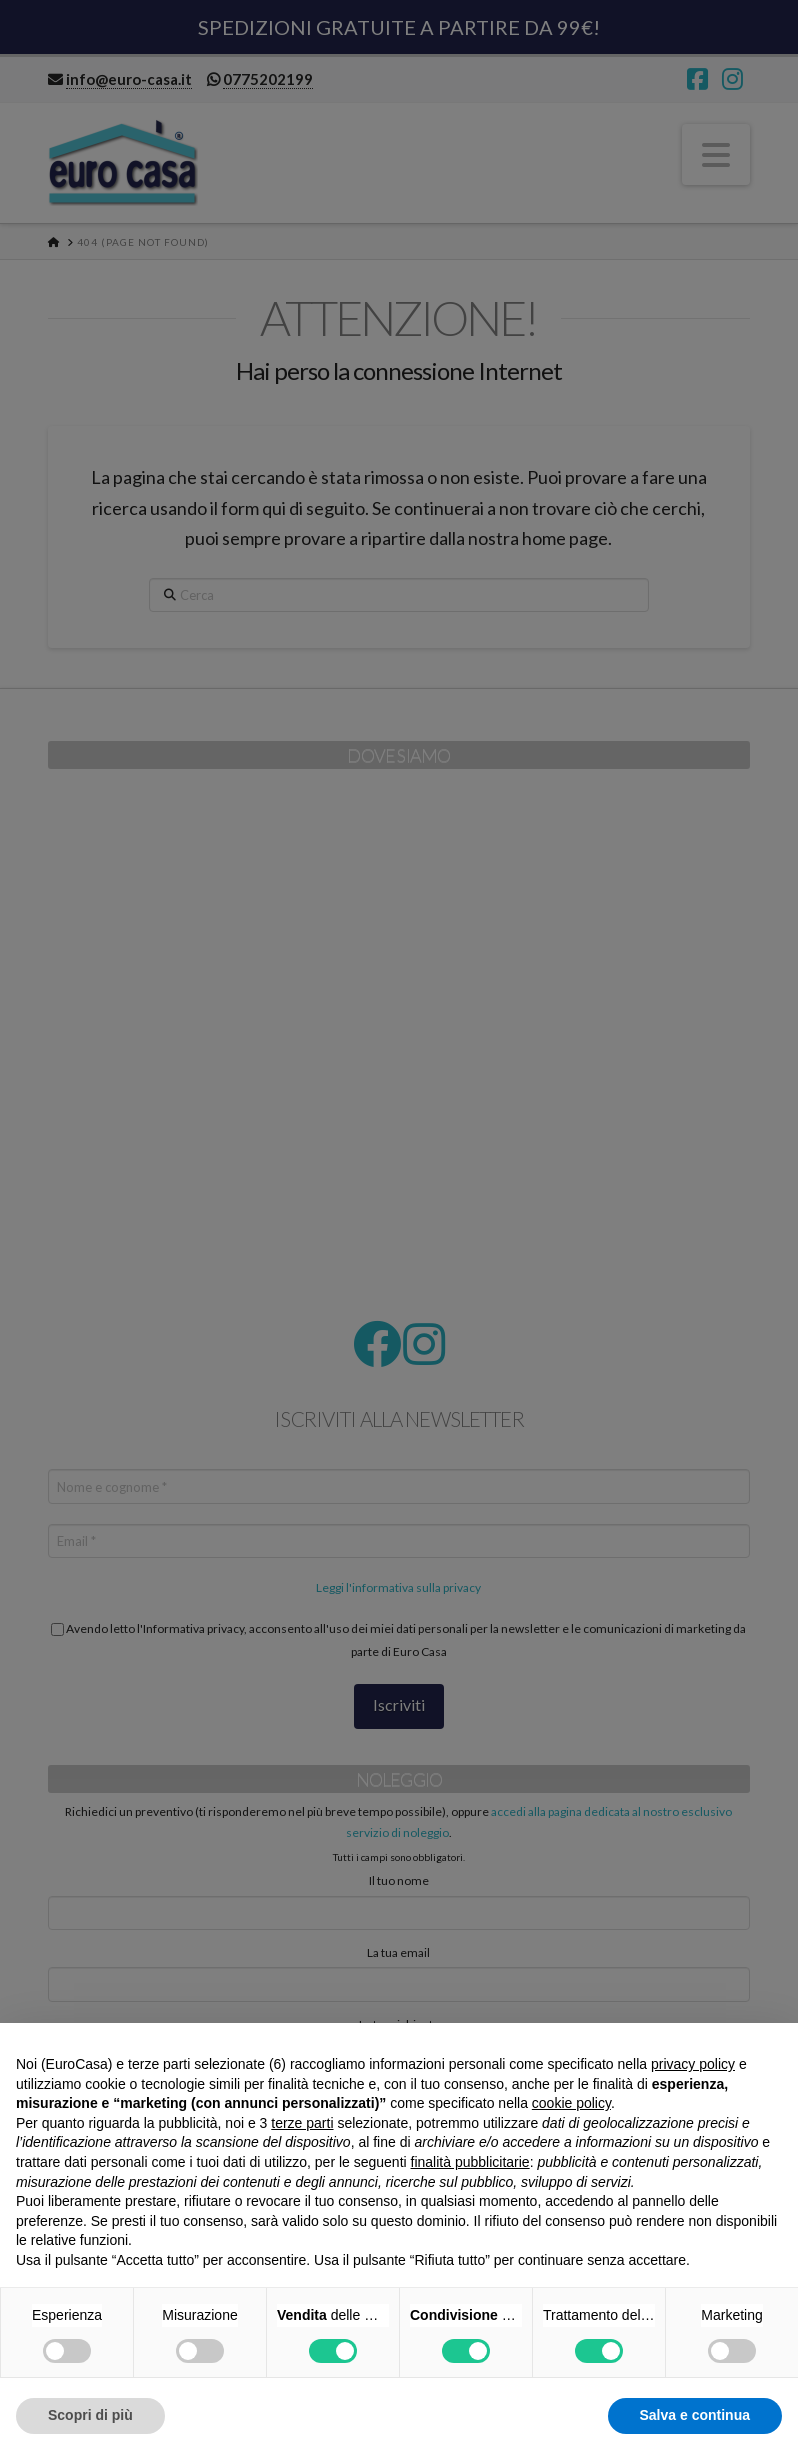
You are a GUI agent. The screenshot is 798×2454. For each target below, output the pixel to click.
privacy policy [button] (693, 2064)
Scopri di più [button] (90, 2415)
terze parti (302, 2123)
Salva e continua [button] (695, 2415)
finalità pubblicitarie (470, 2162)
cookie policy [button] (571, 2103)
